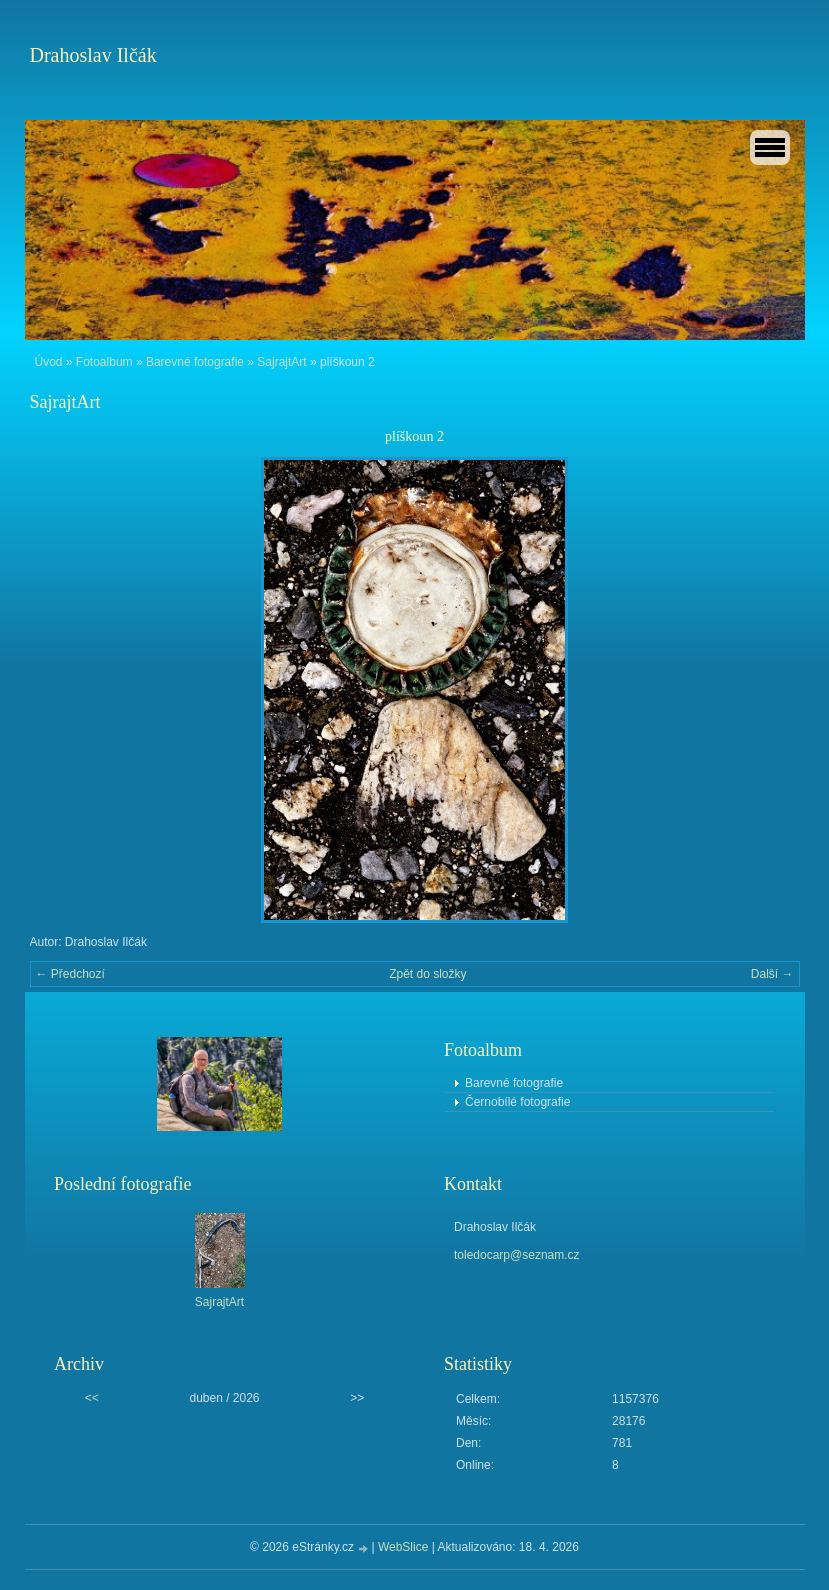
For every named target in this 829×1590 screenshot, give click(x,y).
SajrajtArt (281, 362)
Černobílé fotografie (517, 1102)
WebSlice (403, 1547)
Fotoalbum (104, 362)
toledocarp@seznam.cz (517, 1255)
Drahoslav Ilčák (93, 55)
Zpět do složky (427, 974)
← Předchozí (70, 974)
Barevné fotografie (195, 362)
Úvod (49, 362)
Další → (772, 974)
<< (92, 1398)
